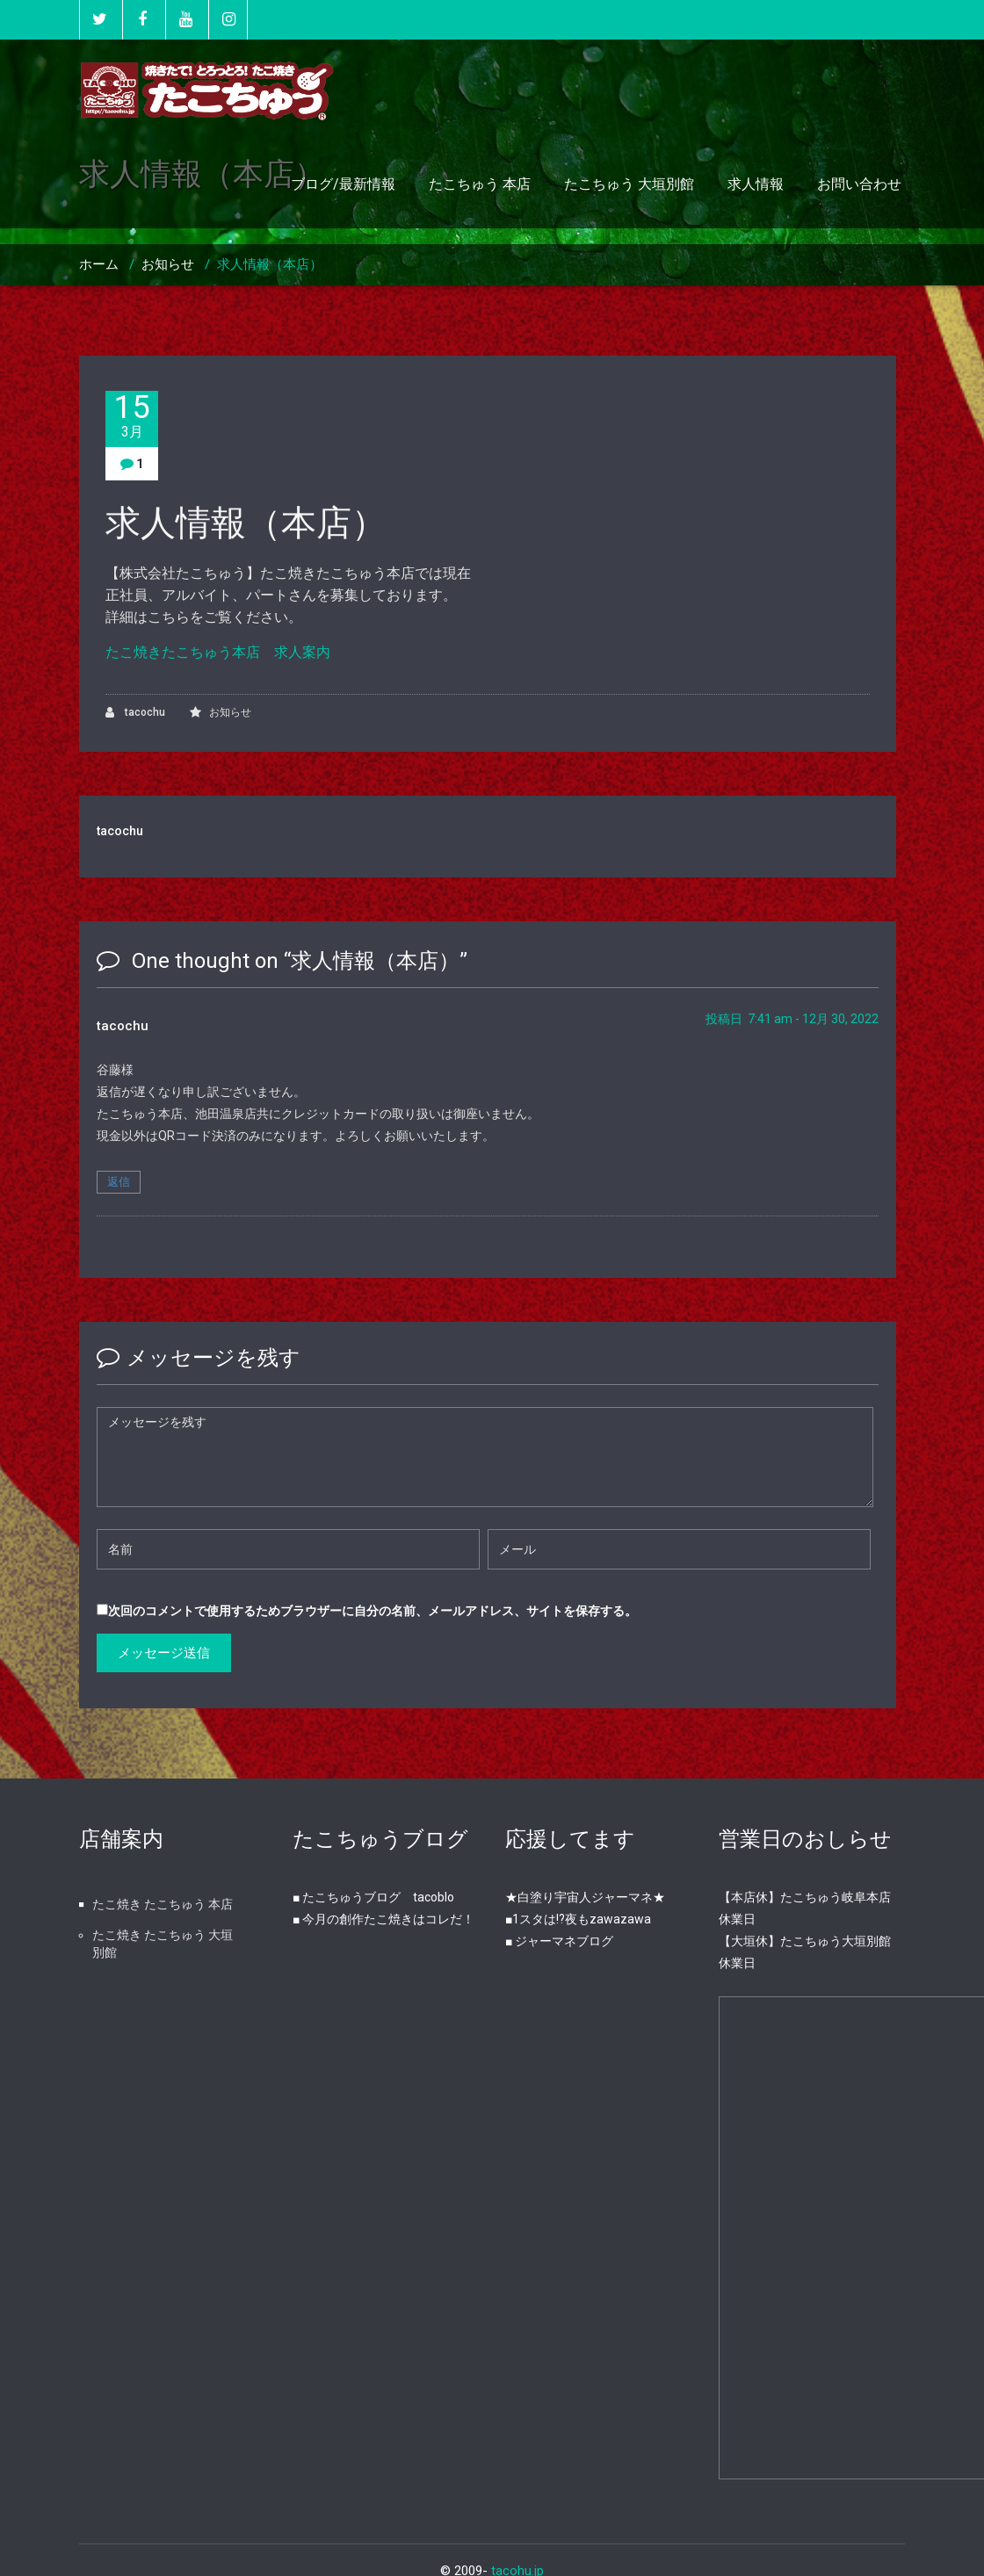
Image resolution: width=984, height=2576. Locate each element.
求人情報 (755, 184)
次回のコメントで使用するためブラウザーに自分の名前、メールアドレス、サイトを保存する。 (372, 1611)
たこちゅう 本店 (480, 184)
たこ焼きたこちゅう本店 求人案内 (217, 652)
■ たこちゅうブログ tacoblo (373, 1897)
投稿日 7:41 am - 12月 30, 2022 (792, 1019)
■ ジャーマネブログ (559, 1941)
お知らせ (167, 264)
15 (131, 416)
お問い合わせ (859, 184)
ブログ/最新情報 (343, 184)
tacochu (135, 712)
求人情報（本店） (269, 264)
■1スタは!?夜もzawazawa (578, 1919)
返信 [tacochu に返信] (118, 1181)
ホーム (99, 264)
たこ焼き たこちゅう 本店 (162, 1904)
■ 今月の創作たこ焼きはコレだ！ (383, 1919)
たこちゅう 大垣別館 (629, 184)
